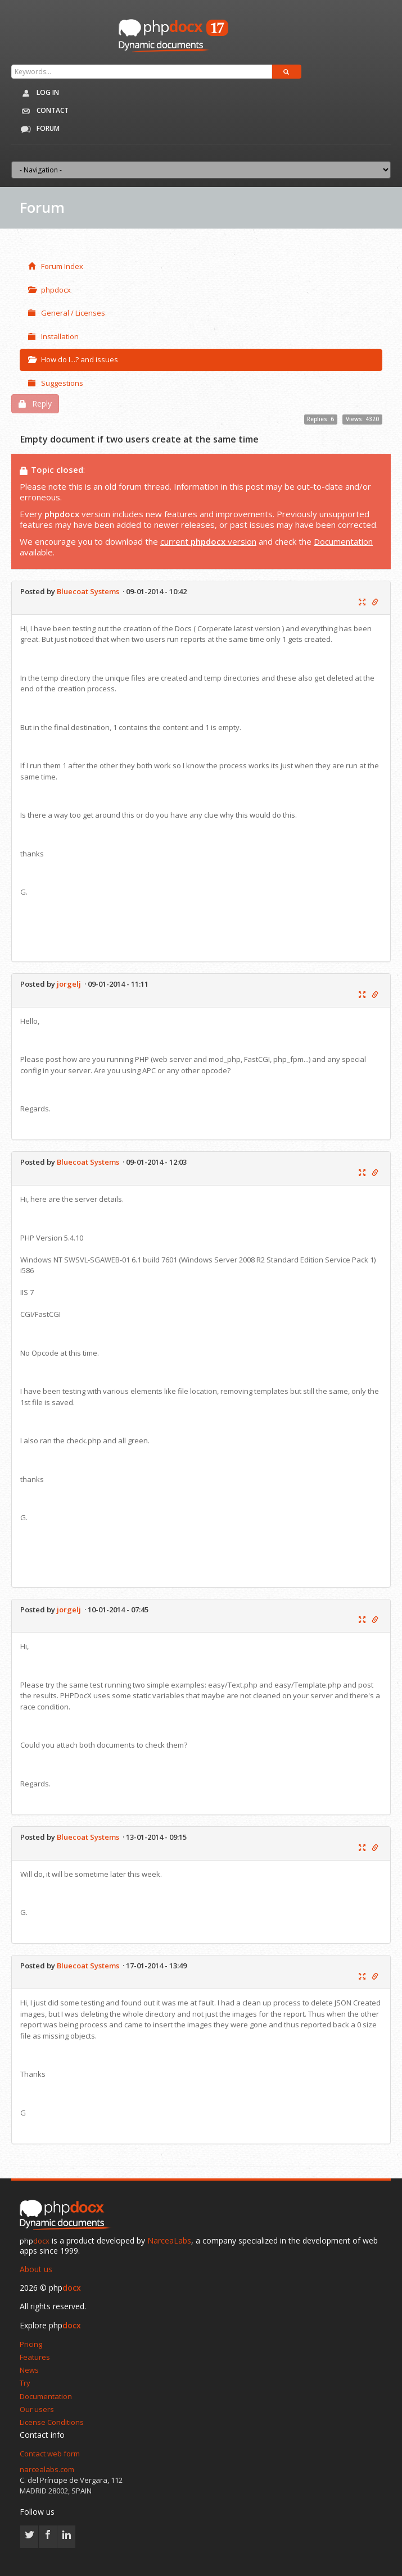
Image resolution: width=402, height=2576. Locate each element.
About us (36, 2269)
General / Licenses (66, 313)
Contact (43, 111)
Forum (38, 129)
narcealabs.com (47, 2469)
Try (25, 2383)
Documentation (343, 541)
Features (35, 2357)
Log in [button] (38, 93)
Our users (37, 2409)
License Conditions (52, 2422)
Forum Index (55, 266)
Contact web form (50, 2454)
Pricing (31, 2344)
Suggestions (55, 383)
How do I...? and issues (73, 359)
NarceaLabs (169, 2240)
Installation (53, 336)
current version (208, 541)
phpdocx (49, 290)
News (29, 2370)
